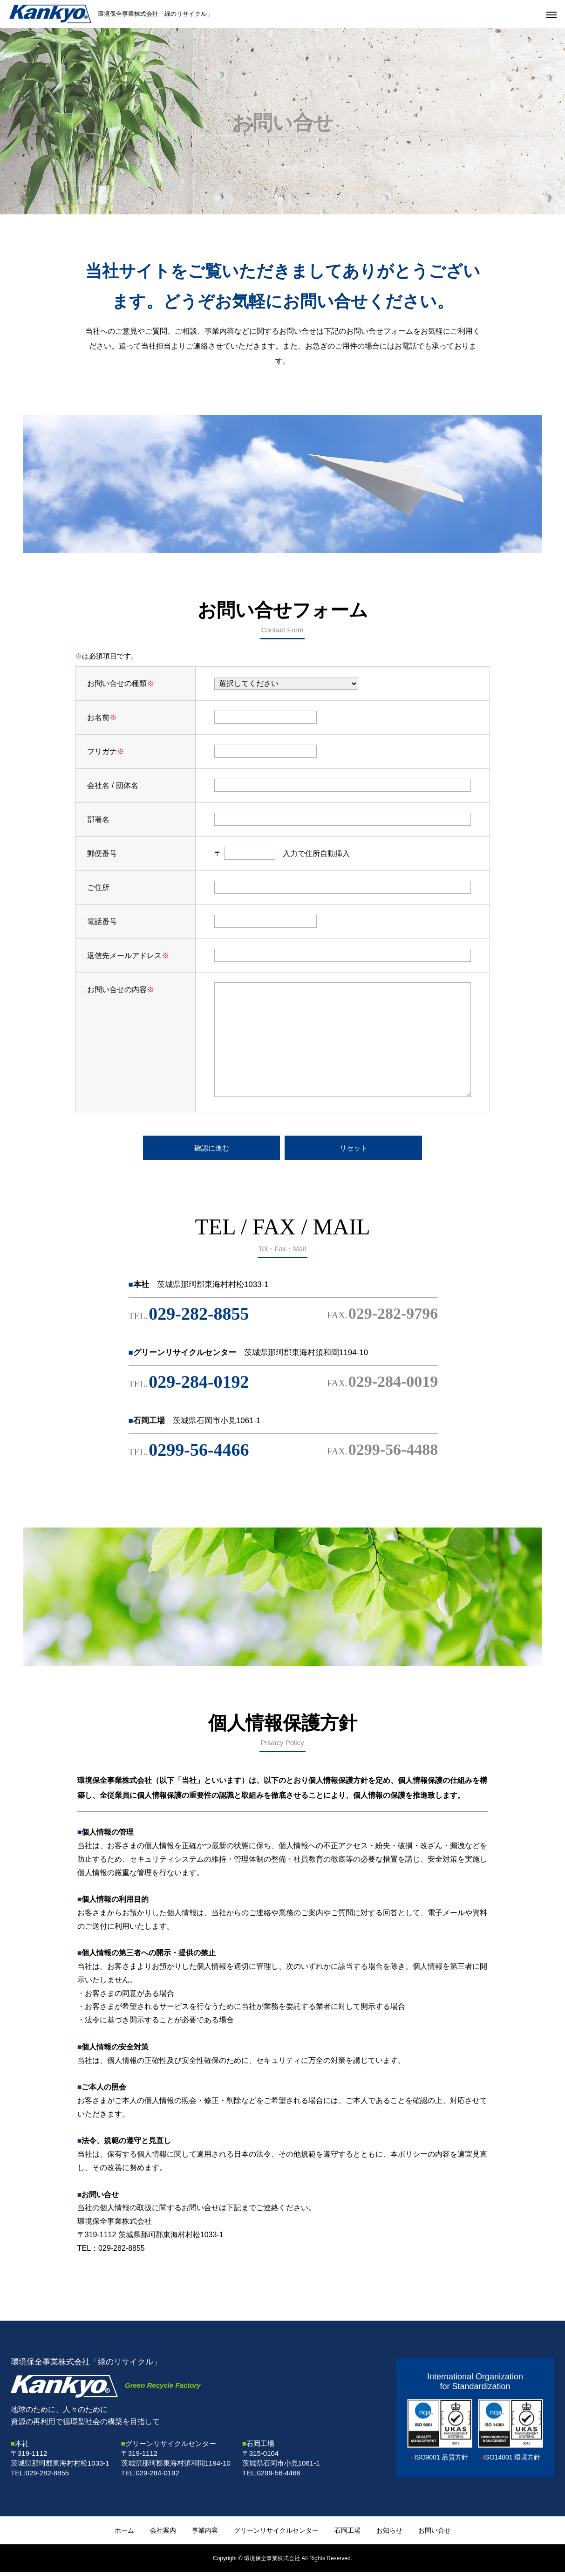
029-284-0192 (189, 1385)
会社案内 (163, 2534)
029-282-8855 (189, 1317)
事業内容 (205, 2534)
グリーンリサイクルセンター (276, 2534)
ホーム (124, 2534)
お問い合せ (434, 2534)
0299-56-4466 (189, 1453)
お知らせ (389, 2534)
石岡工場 (347, 2534)
